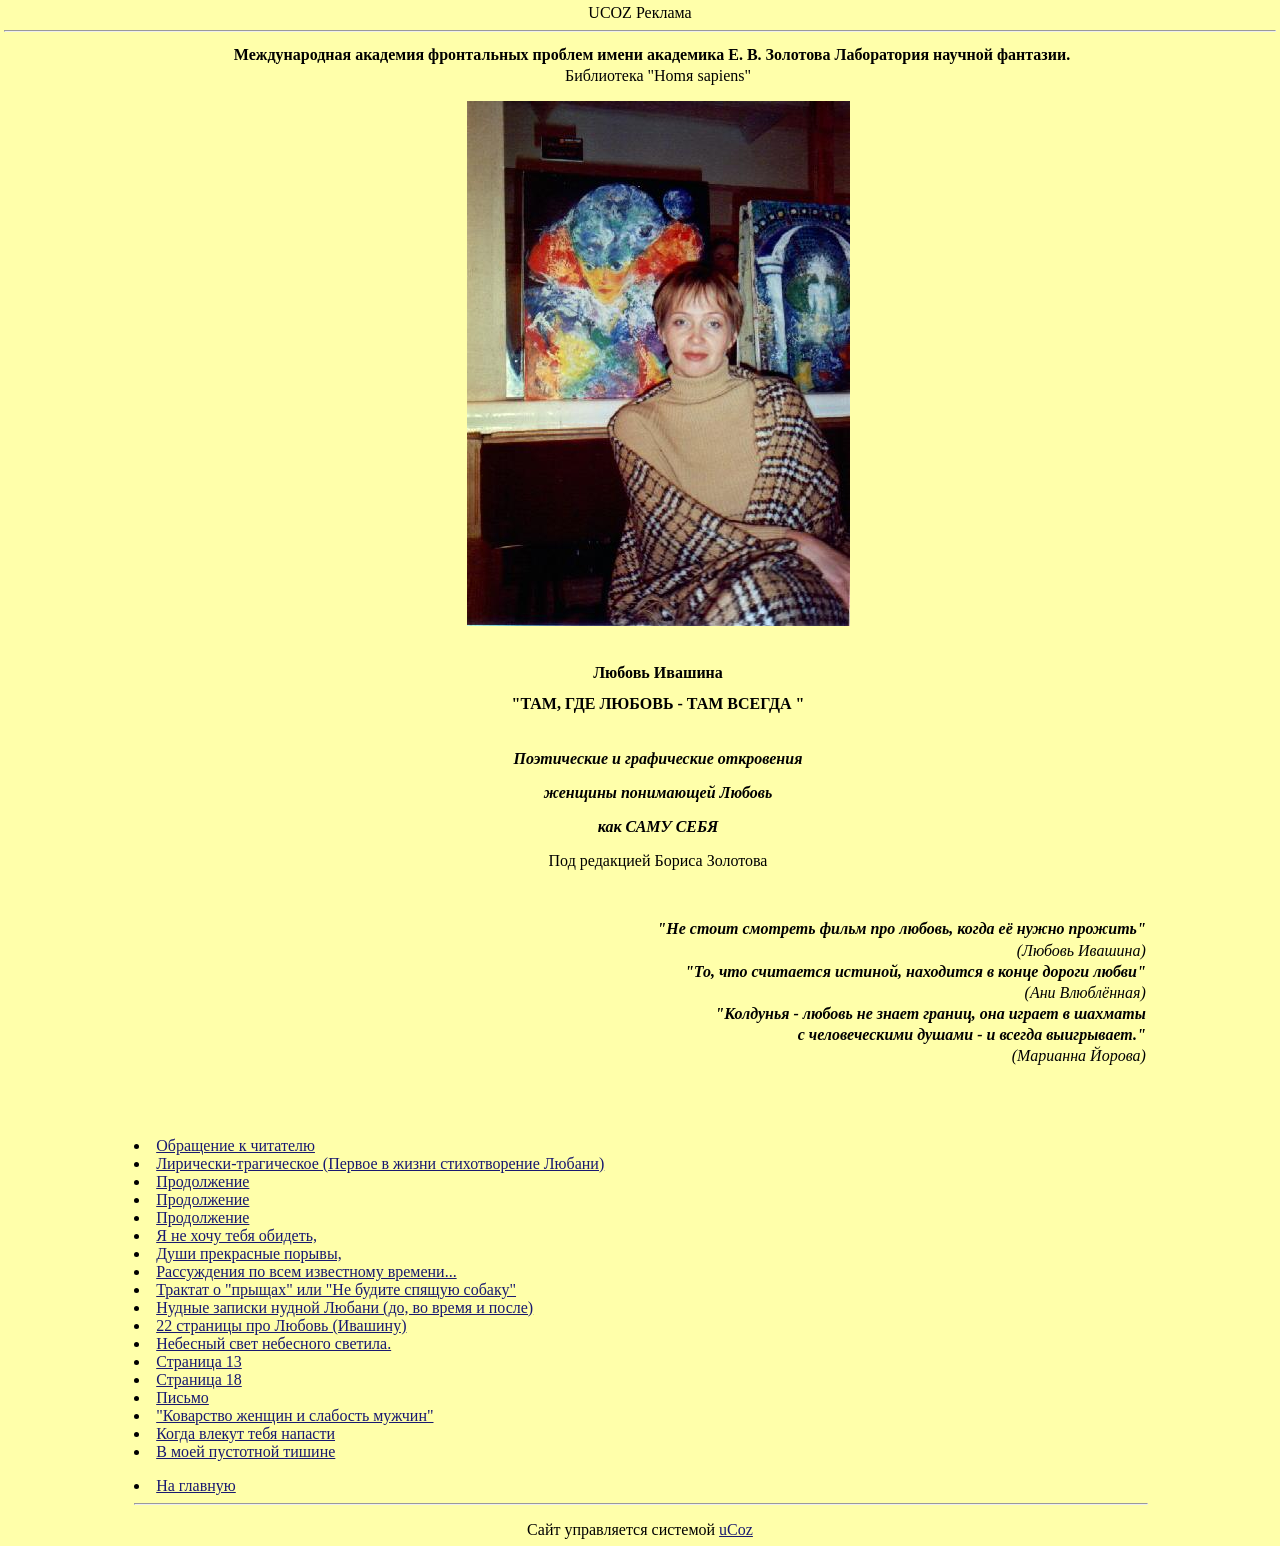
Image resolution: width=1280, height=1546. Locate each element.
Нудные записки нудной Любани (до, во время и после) (344, 1307)
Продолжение (202, 1181)
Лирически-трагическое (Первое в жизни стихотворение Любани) (380, 1163)
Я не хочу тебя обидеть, (236, 1235)
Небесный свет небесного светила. (273, 1343)
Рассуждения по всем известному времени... (306, 1271)
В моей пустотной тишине (245, 1451)
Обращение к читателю (235, 1145)
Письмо (182, 1397)
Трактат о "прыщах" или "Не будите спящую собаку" (336, 1289)
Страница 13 (199, 1361)
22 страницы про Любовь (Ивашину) (281, 1325)
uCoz (736, 1529)
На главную (196, 1485)
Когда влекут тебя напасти (245, 1433)
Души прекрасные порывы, (248, 1253)
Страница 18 (199, 1379)
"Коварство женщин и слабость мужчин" (294, 1415)
